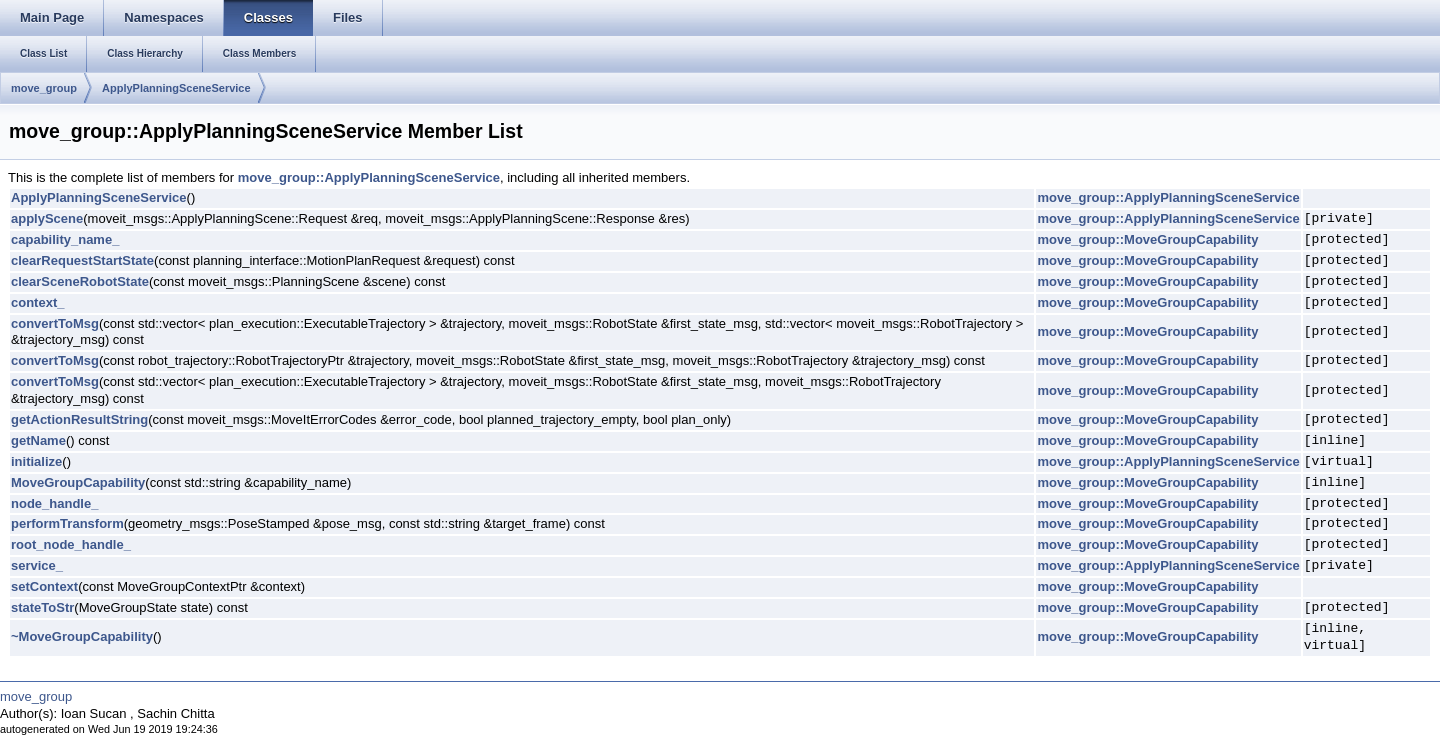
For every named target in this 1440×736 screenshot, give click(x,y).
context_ (37, 302)
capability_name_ (65, 239)
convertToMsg (55, 323)
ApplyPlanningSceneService (176, 88)
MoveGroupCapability (78, 482)
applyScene (47, 218)
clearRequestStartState (82, 260)
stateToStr (42, 607)
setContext (44, 586)
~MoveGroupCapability (82, 636)
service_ (37, 565)
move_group (44, 88)
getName (38, 440)
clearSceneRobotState (80, 281)
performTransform (67, 523)
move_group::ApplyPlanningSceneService (369, 177)
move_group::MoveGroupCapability (1147, 239)
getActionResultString (79, 419)
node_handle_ (54, 503)
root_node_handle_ (71, 544)
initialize (36, 461)
